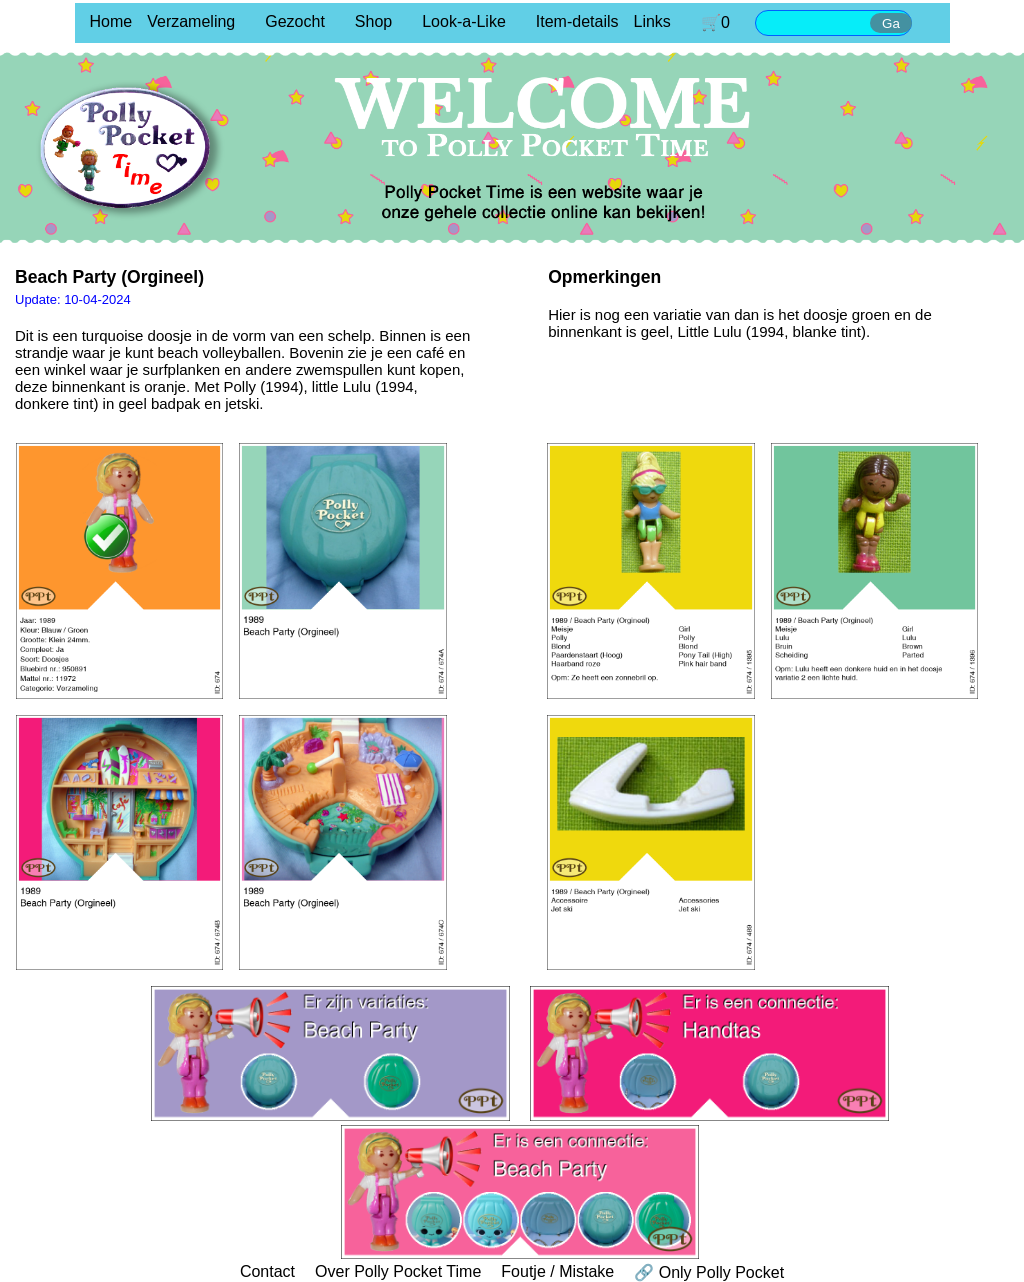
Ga (891, 23)
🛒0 (715, 22)
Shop (373, 21)
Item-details (577, 21)
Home (111, 21)
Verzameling (191, 21)
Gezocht (295, 21)
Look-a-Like (464, 21)
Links (652, 21)
